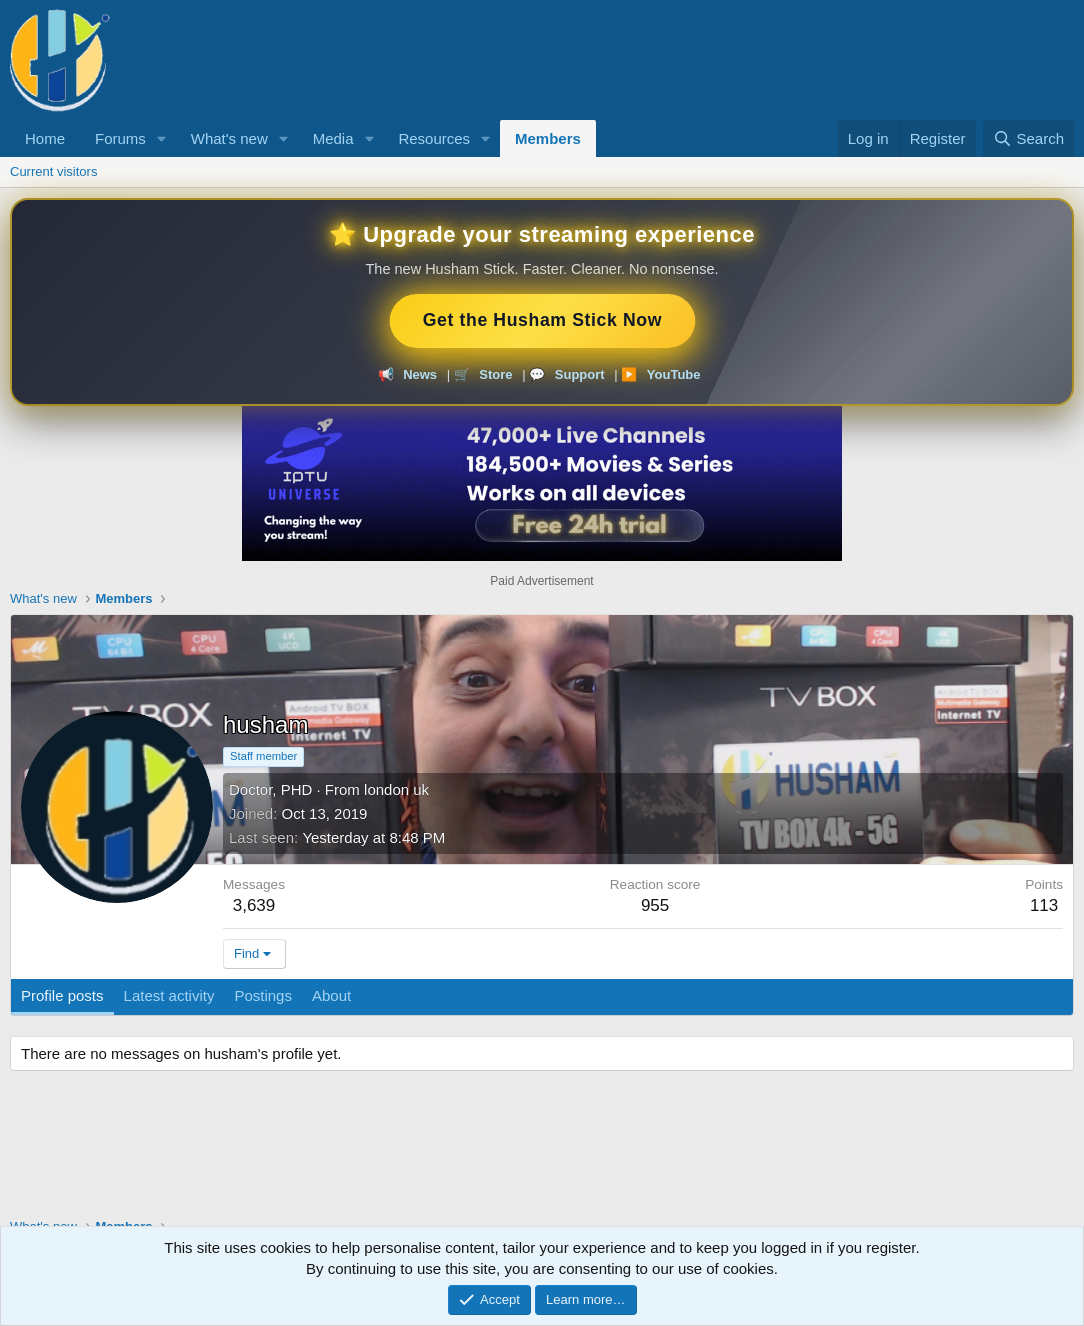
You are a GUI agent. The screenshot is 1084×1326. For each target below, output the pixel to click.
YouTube (674, 374)
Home (45, 138)
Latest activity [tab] (169, 995)
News (420, 374)
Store (495, 374)
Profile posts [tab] (62, 995)
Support (580, 374)
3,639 (254, 905)
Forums (120, 138)
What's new (229, 138)
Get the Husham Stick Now (542, 320)
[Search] (1028, 138)
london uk (396, 789)
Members (548, 138)
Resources (434, 138)
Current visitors (53, 171)
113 (1044, 905)
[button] (162, 138)
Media (333, 138)
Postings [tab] (263, 995)
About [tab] (331, 995)
